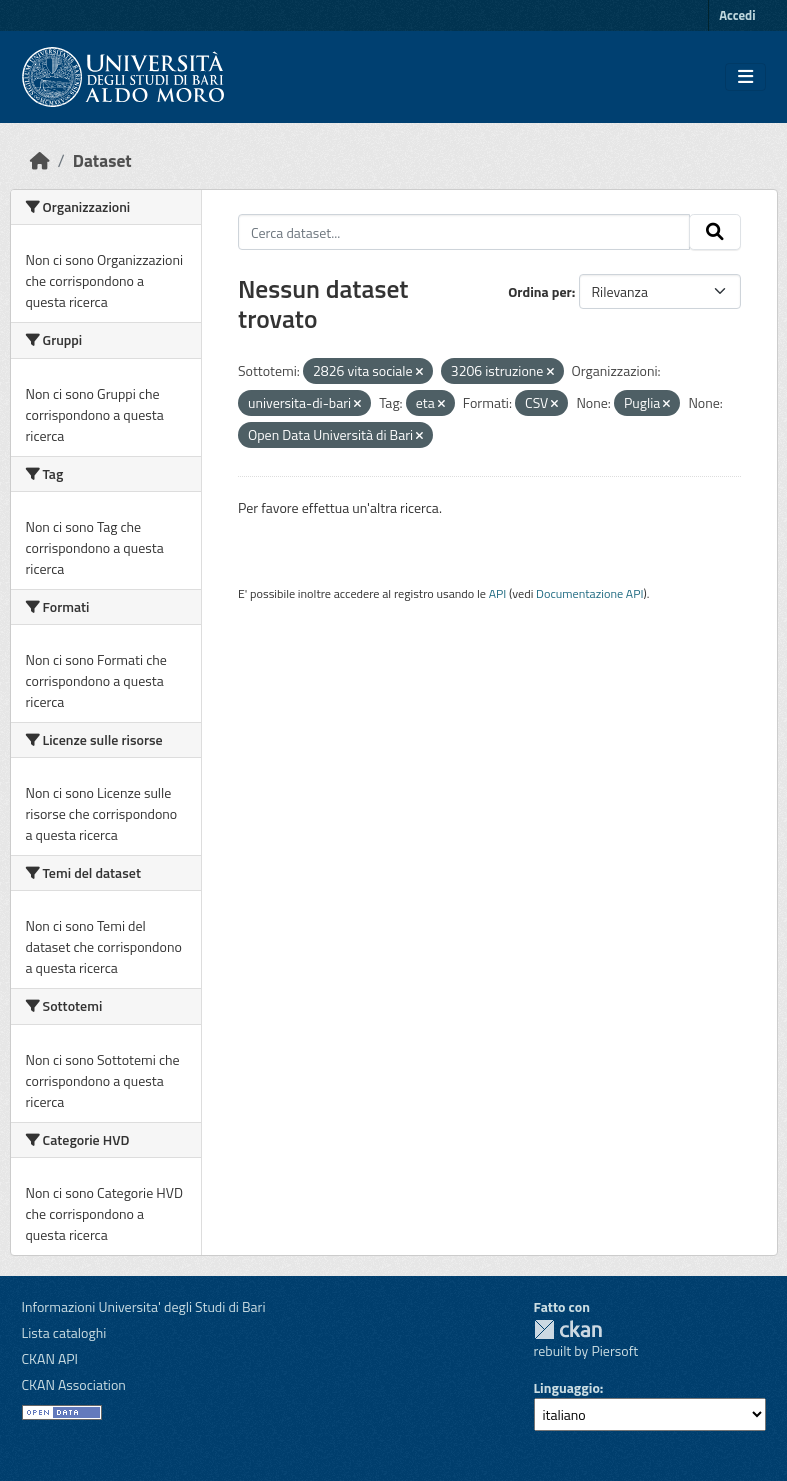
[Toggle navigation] (745, 77)
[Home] (40, 160)
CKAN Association (74, 1384)
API (498, 593)
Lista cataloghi (64, 1332)
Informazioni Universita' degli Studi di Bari (144, 1306)
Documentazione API (589, 593)
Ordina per (540, 291)
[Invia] (715, 232)
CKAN (568, 1329)
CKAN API (50, 1358)
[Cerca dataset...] (464, 232)
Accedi (737, 15)
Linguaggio (567, 1387)
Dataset (102, 160)
